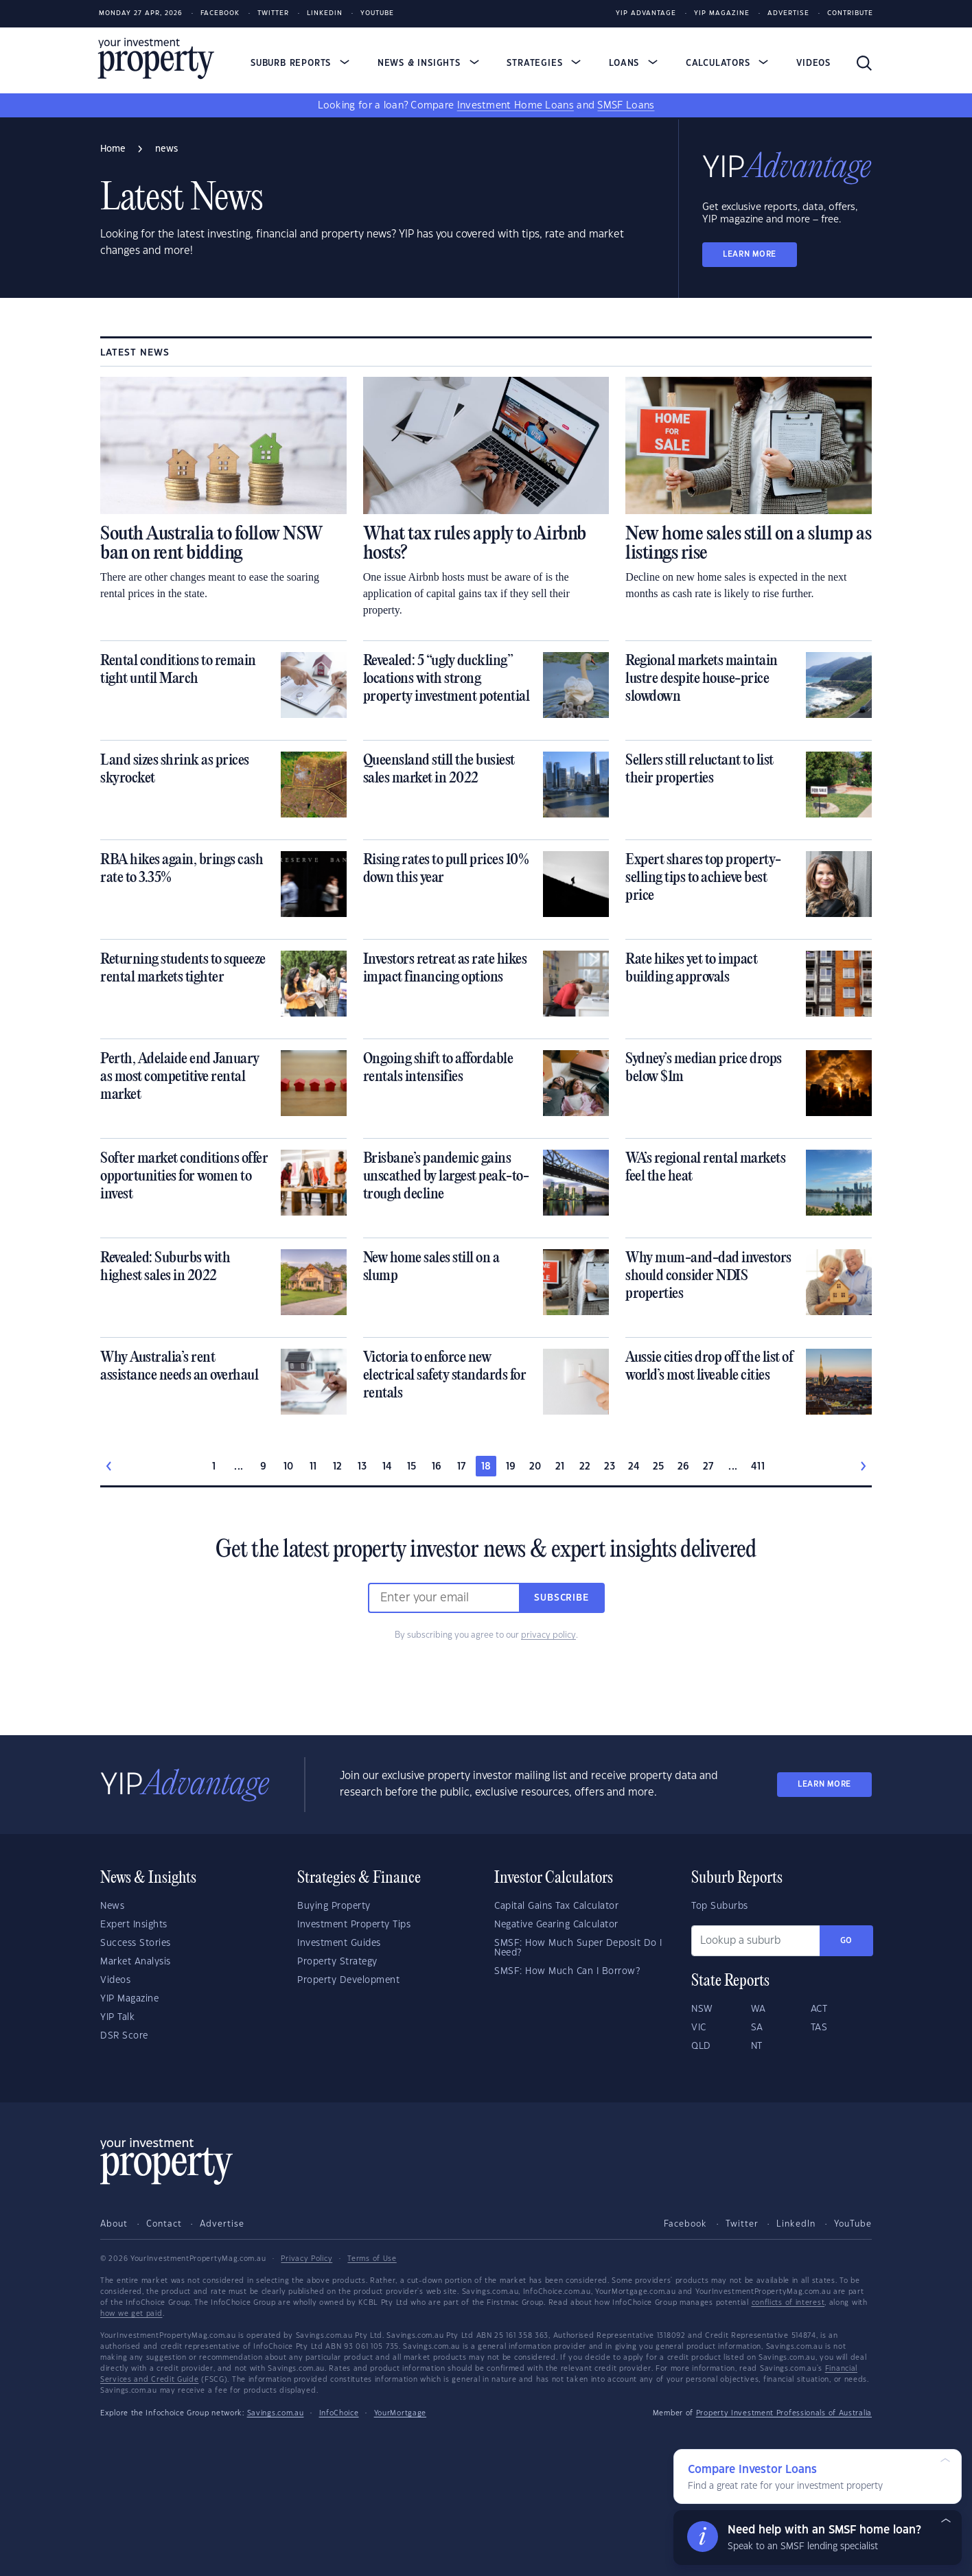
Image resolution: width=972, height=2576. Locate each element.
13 (362, 1467)
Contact (164, 2224)
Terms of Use (371, 2258)
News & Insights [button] (428, 63)
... (238, 1467)
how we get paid (131, 2313)
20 (535, 1467)
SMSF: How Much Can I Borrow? (567, 1971)
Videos (813, 63)
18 (486, 1467)
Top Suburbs (719, 1906)
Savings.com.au (275, 2413)
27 (708, 1467)
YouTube (853, 2224)
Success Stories (135, 1943)
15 (412, 1467)
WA (758, 2009)
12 (338, 1467)
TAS (819, 2027)
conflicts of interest (788, 2302)
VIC (698, 2027)
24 (634, 1467)
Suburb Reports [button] (300, 63)
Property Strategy (337, 1962)
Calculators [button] (727, 63)
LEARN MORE (749, 254)
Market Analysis (135, 1962)
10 (289, 1467)
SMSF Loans (625, 106)
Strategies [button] (544, 63)
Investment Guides (339, 1943)
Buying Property (334, 1906)
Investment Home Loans (515, 106)
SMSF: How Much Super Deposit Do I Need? (578, 1948)
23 (610, 1467)
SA (757, 2027)
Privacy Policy (306, 2258)
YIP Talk (117, 2017)
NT (757, 2046)
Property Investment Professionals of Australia (784, 2413)
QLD (701, 2046)
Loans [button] (633, 63)
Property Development (348, 1980)
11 (313, 1467)
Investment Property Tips (353, 1925)
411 (758, 1467)
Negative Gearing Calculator (556, 1925)
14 (387, 1467)
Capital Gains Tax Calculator (556, 1906)
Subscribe (561, 1598)
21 (560, 1467)
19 (511, 1467)
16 (437, 1467)
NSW (702, 2009)
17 (461, 1467)
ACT (819, 2009)
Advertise (788, 13)
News (112, 1906)
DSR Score (124, 2036)
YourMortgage (400, 2413)
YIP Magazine (722, 13)
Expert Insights (133, 1925)
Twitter (273, 13)
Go (846, 1941)
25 (659, 1467)
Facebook (220, 13)
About (114, 2224)
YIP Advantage (646, 13)
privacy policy (548, 1635)
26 (684, 1467)
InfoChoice (339, 2413)
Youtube (377, 13)
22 (585, 1467)
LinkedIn (325, 13)
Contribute (850, 13)
